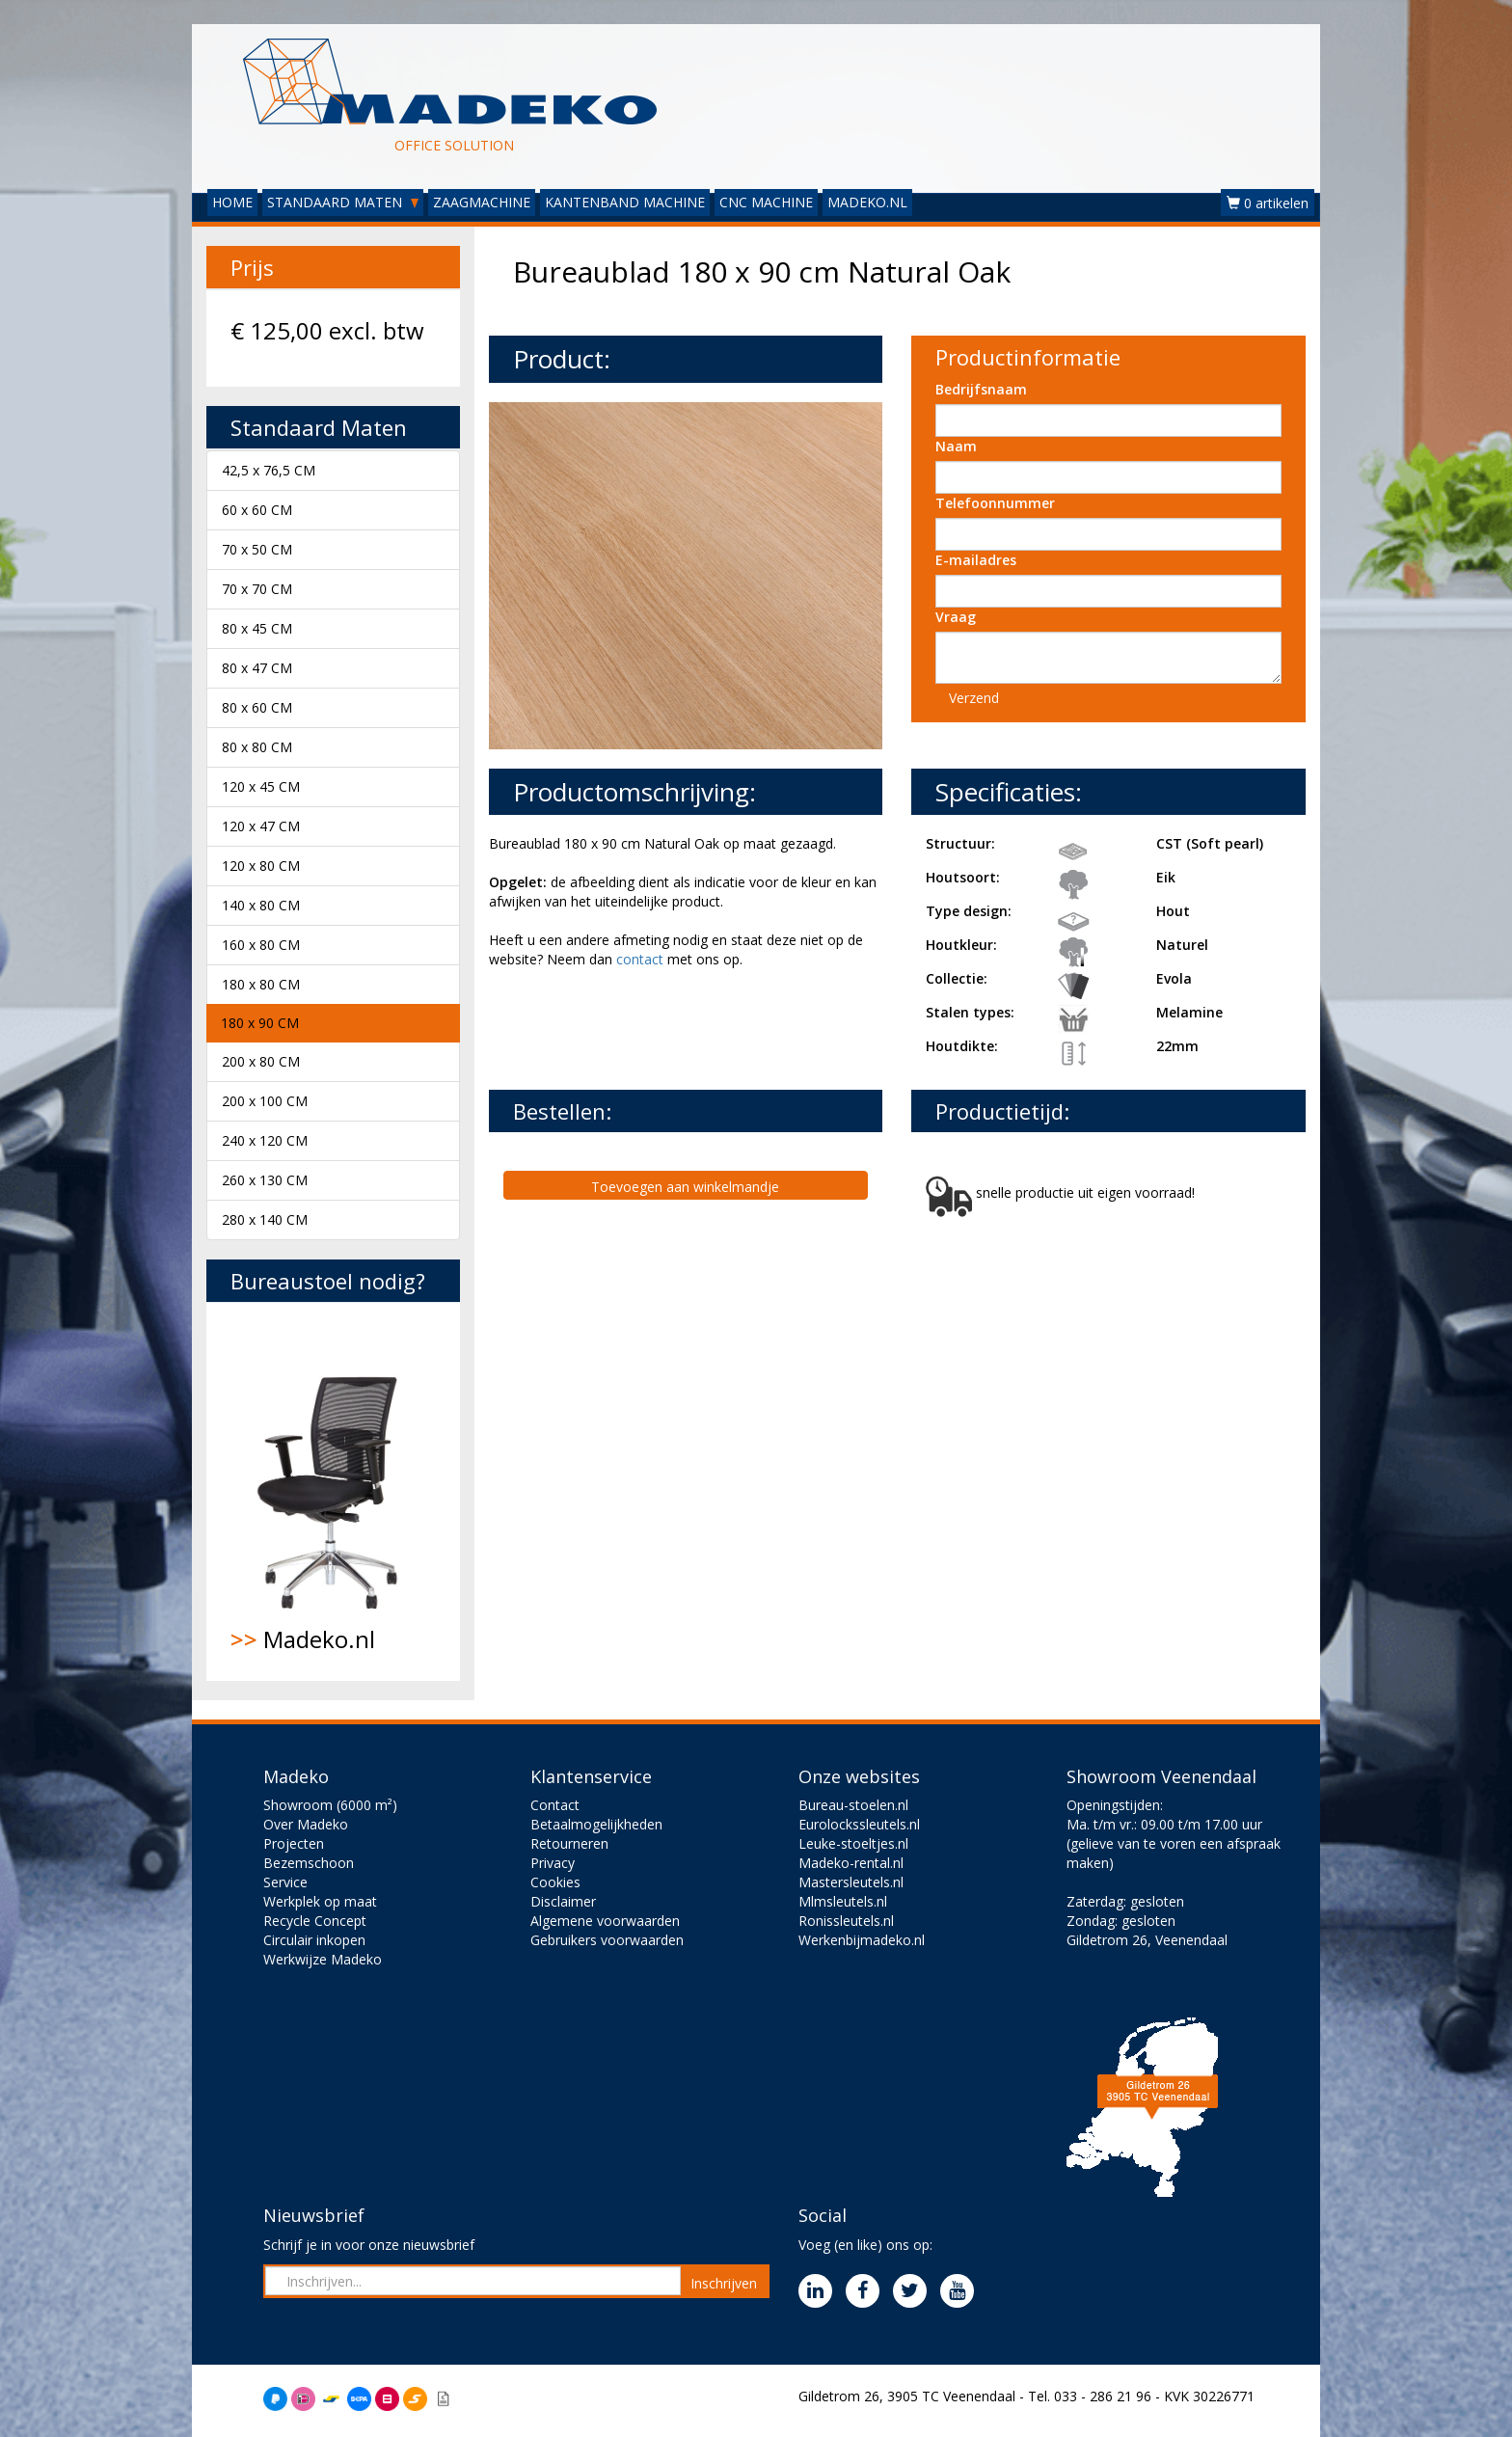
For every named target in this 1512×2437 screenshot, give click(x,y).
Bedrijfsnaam (981, 389)
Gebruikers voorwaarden (607, 1940)
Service (285, 1882)
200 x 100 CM (265, 1101)
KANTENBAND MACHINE (625, 202)
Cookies (555, 1882)
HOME (232, 202)
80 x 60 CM (257, 707)
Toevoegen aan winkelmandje (685, 1187)
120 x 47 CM (261, 826)
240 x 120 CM (265, 1140)
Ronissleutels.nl (846, 1920)
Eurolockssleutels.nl (859, 1824)
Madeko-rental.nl (851, 1863)
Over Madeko (305, 1824)
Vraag (955, 617)
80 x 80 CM (257, 747)
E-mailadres (975, 560)
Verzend (974, 698)
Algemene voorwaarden (605, 1920)
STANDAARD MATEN (342, 202)
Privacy (552, 1863)
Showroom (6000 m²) (330, 1805)
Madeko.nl (333, 1491)
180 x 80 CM (261, 984)
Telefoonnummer (995, 503)
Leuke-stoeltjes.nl (853, 1843)
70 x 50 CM (257, 549)
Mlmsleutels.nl (842, 1901)
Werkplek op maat (320, 1901)
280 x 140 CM (265, 1219)
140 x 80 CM (261, 905)
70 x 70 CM (257, 589)
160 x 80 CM (261, 944)
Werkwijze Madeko (322, 1959)
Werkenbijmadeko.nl (861, 1940)
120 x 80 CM (261, 865)
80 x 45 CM (257, 628)
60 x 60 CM (257, 510)
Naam (956, 446)
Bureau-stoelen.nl (853, 1805)
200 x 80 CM (261, 1061)
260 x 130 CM (265, 1180)
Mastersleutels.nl (851, 1882)
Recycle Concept (314, 1920)
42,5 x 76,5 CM (268, 470)
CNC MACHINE (766, 202)
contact (639, 959)
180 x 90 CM (260, 1023)
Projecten (293, 1843)
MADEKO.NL (867, 202)
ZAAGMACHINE (481, 202)
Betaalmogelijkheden (596, 1824)
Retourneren (569, 1843)
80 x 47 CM (257, 668)
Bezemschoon (308, 1863)
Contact (555, 1805)
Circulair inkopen (314, 1940)
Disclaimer (563, 1901)
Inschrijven (723, 2283)
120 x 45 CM (261, 786)
